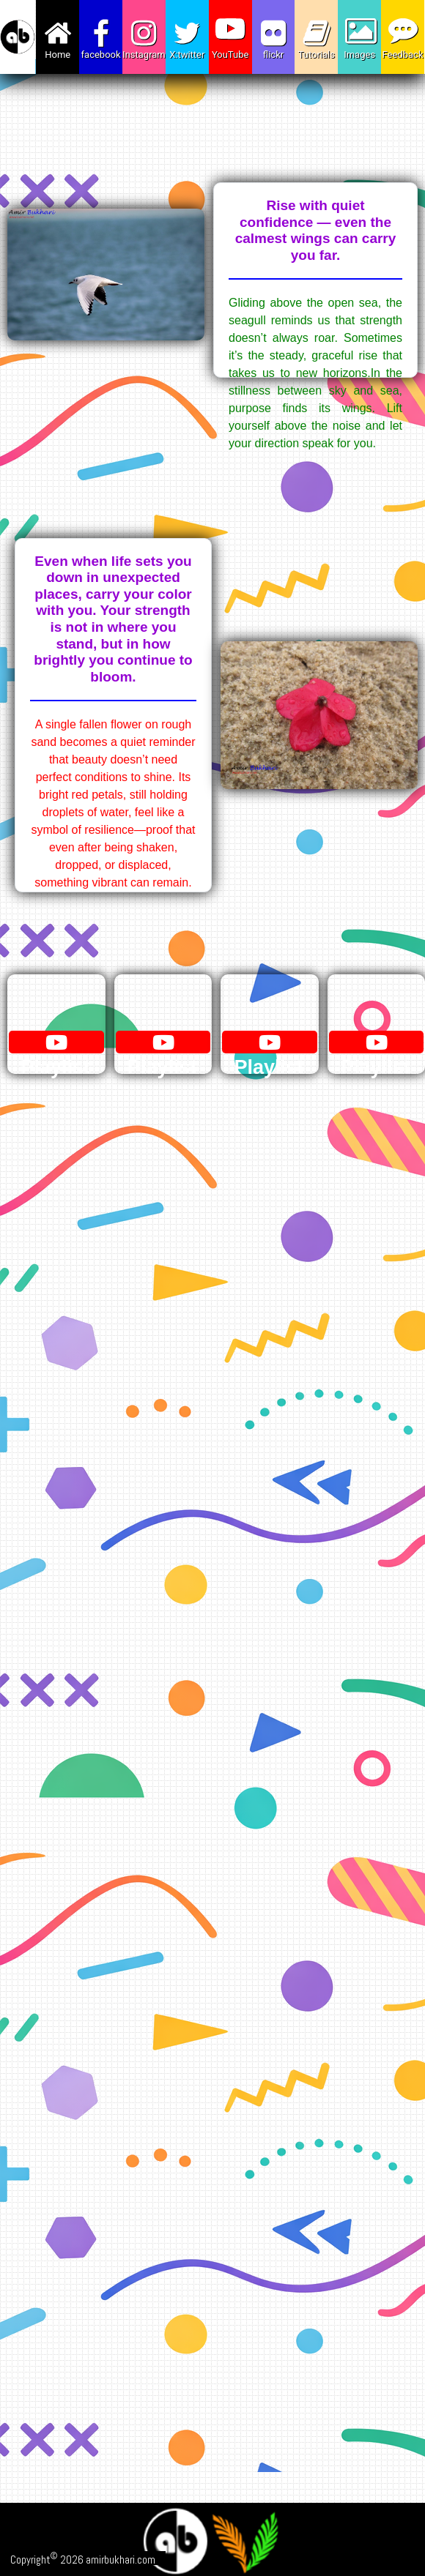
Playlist (55, 1055)
